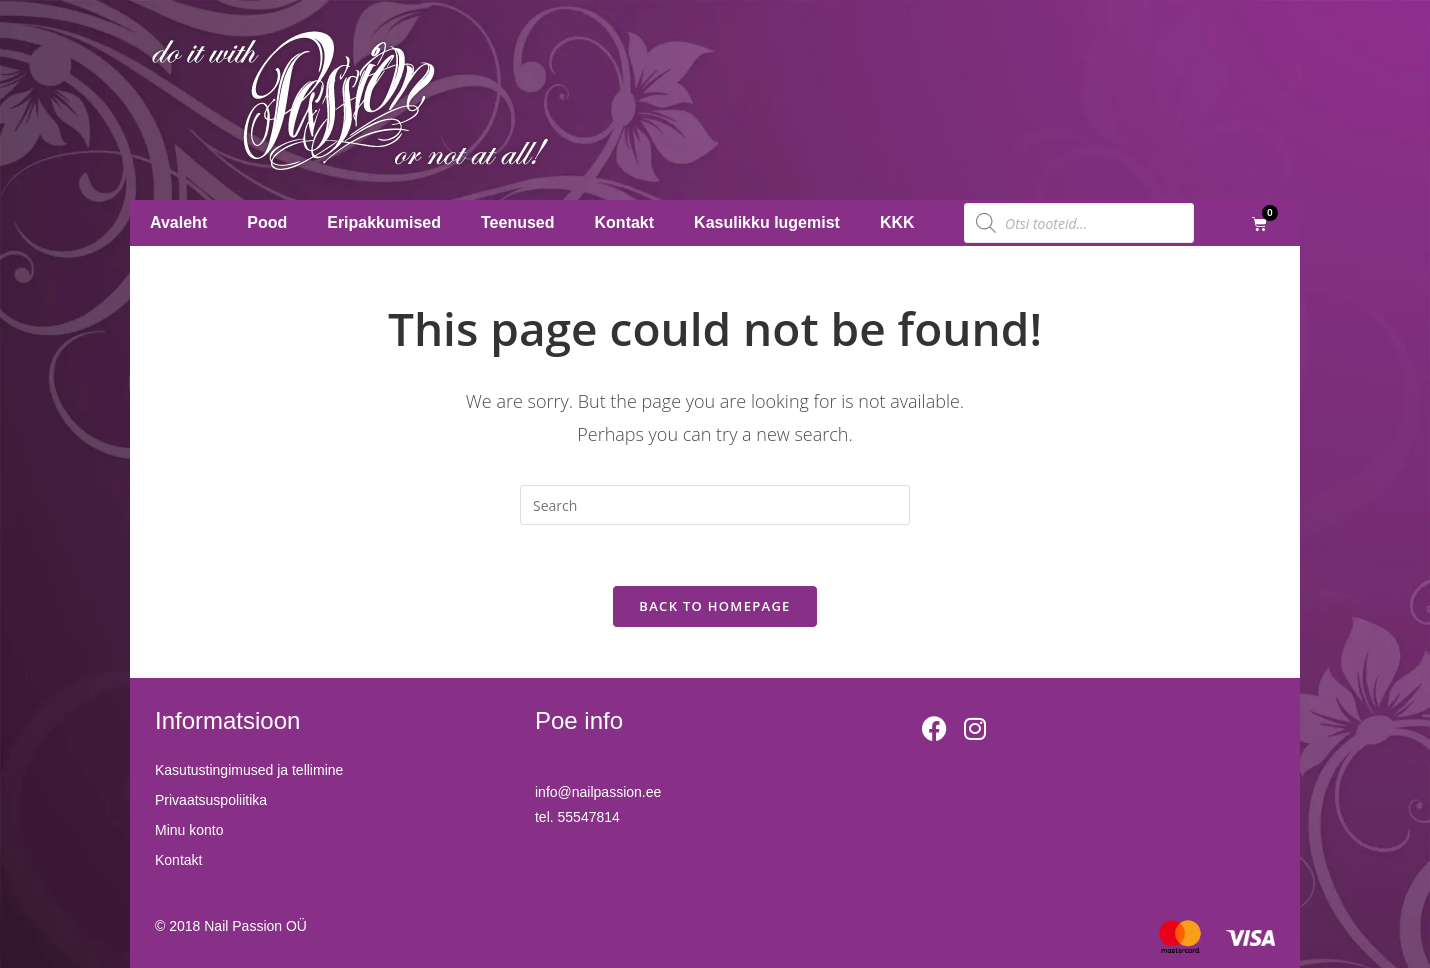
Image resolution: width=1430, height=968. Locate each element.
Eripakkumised (384, 222)
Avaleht (178, 222)
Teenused (518, 222)
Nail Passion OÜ (255, 926)
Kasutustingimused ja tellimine (249, 770)
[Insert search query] (715, 505)
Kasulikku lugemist (767, 222)
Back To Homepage (714, 606)
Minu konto (189, 830)
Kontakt (625, 222)
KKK (897, 222)
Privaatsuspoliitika (211, 800)
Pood (267, 222)
